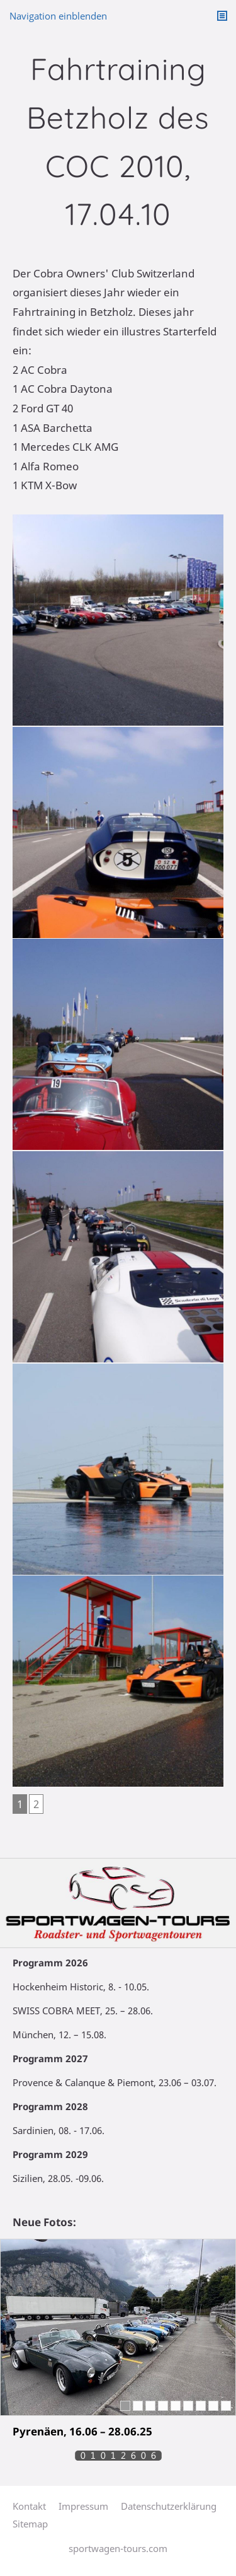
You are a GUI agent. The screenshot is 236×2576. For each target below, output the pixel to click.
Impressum (83, 2506)
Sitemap (30, 2523)
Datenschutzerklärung (168, 2506)
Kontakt (29, 2506)
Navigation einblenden (58, 15)
